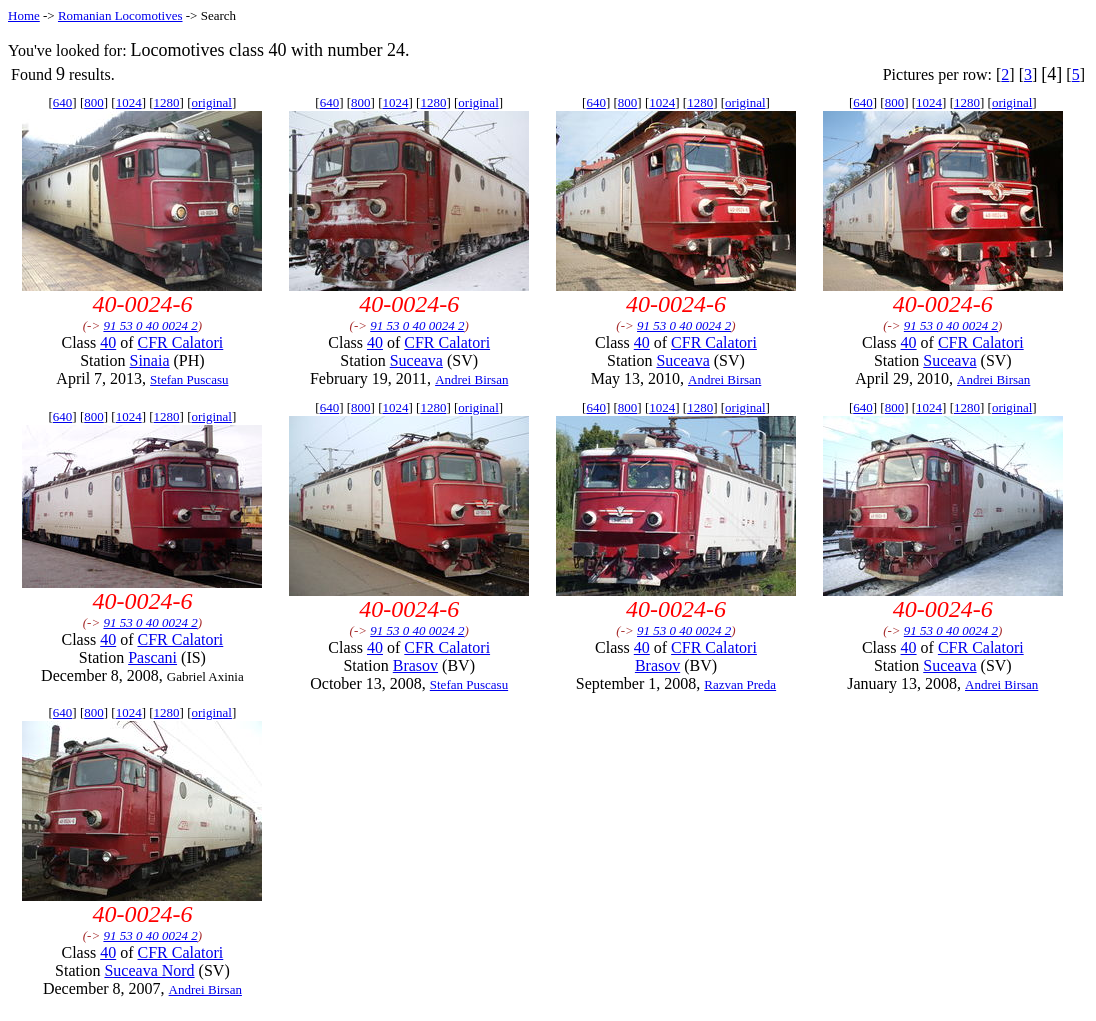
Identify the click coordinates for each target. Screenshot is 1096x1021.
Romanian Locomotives (120, 15)
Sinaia (150, 360)
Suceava (416, 360)
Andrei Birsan (471, 379)
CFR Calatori (181, 342)
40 (108, 342)
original (212, 102)
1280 (167, 102)
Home (24, 15)
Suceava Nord (149, 970)
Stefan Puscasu (189, 379)
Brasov (415, 665)
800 (94, 102)
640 (63, 102)
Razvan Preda (740, 684)
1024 (129, 102)
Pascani (152, 657)
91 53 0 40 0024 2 (150, 325)
